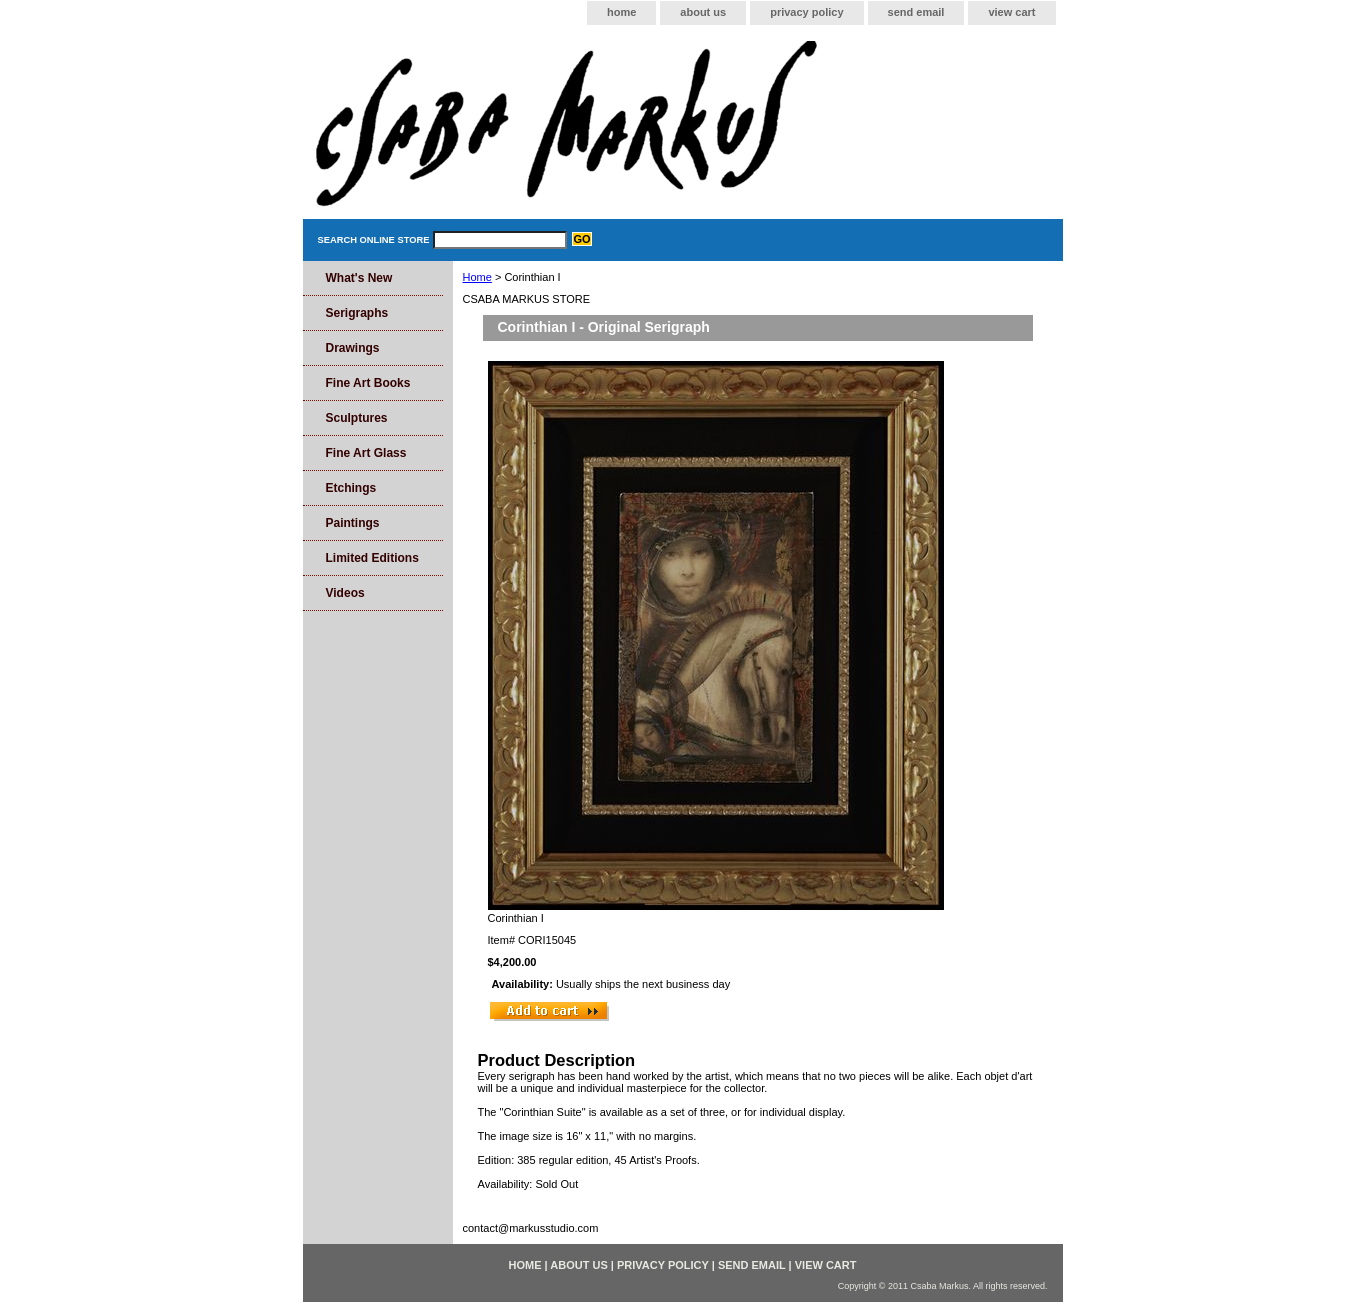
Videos (345, 593)
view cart (1011, 12)
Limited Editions (372, 558)
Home (477, 277)
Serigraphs (357, 313)
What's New (359, 278)
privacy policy (806, 12)
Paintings (353, 523)
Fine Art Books (368, 383)
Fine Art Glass (366, 453)
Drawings (353, 348)
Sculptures (357, 418)
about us (703, 12)
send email (916, 12)
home (621, 12)
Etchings (351, 488)
